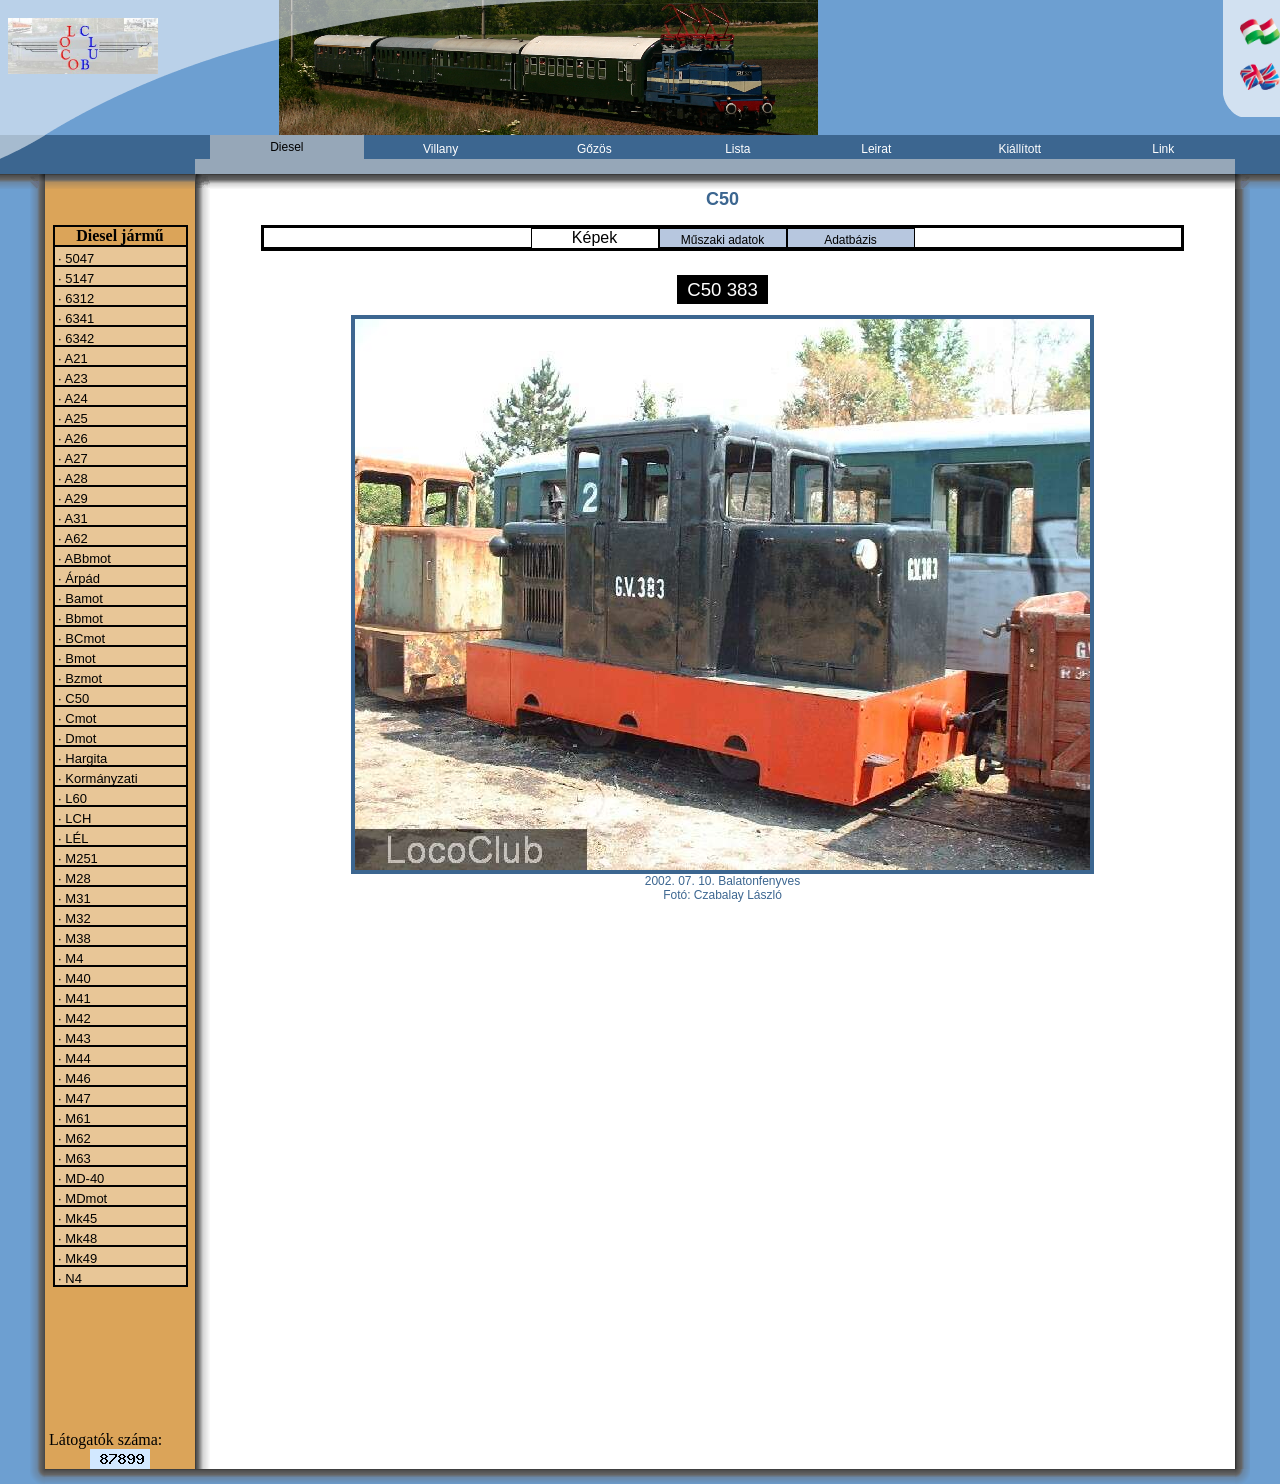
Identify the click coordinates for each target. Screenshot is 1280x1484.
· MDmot (81, 1198)
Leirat (876, 149)
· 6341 (75, 318)
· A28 (71, 478)
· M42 (73, 1018)
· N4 (68, 1278)
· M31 (73, 898)
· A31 (71, 518)
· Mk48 (76, 1238)
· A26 (71, 438)
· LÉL (72, 838)
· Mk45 (76, 1218)
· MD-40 (80, 1178)
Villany (440, 149)
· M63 (73, 1158)
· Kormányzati (96, 778)
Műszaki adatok (722, 240)
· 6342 (75, 338)
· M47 (73, 1098)
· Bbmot (79, 618)
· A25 (71, 418)
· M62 (73, 1138)
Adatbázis (850, 240)
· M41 (73, 998)
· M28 (73, 878)
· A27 (71, 458)
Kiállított (1019, 149)
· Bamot (79, 598)
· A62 (71, 538)
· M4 (69, 958)
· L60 (71, 798)
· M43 (73, 1038)
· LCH (73, 818)
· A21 (71, 358)
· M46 (73, 1078)
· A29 (71, 498)
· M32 (73, 918)
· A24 (71, 398)
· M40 (73, 978)
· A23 (71, 378)
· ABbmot (83, 558)
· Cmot (76, 718)
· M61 (73, 1118)
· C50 (72, 698)
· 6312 (75, 298)
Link (1163, 149)
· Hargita (81, 758)
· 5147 (75, 278)
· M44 (73, 1058)
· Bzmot (79, 678)
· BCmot (80, 638)
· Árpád (78, 578)
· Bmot (75, 658)
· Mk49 (76, 1258)
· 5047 (75, 258)
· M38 (73, 938)
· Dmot (76, 738)
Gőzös (594, 149)
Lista (737, 149)
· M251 (76, 858)
